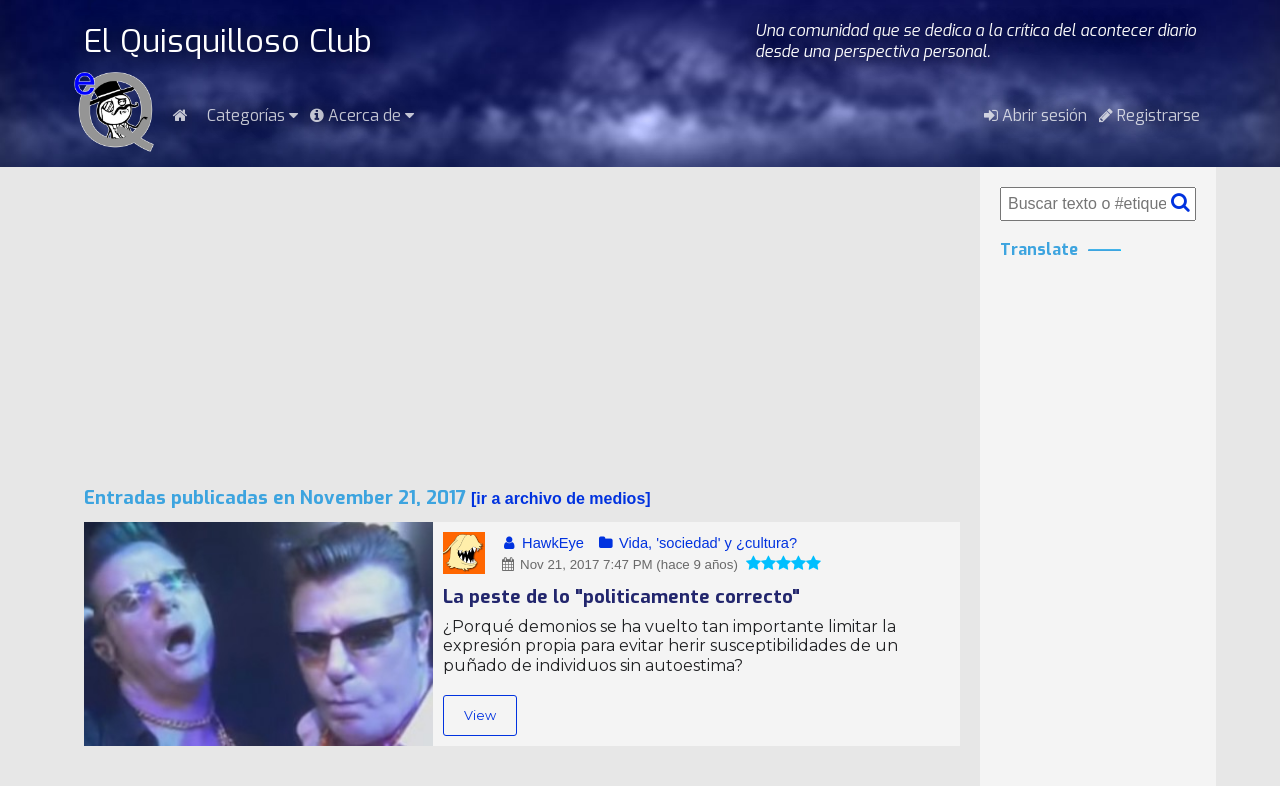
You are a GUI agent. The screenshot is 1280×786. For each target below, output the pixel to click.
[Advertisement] (522, 327)
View (480, 715)
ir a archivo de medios (560, 498)
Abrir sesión (1035, 115)
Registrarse (1149, 115)
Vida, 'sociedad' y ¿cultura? (696, 543)
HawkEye (541, 543)
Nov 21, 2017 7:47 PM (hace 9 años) (618, 564)
